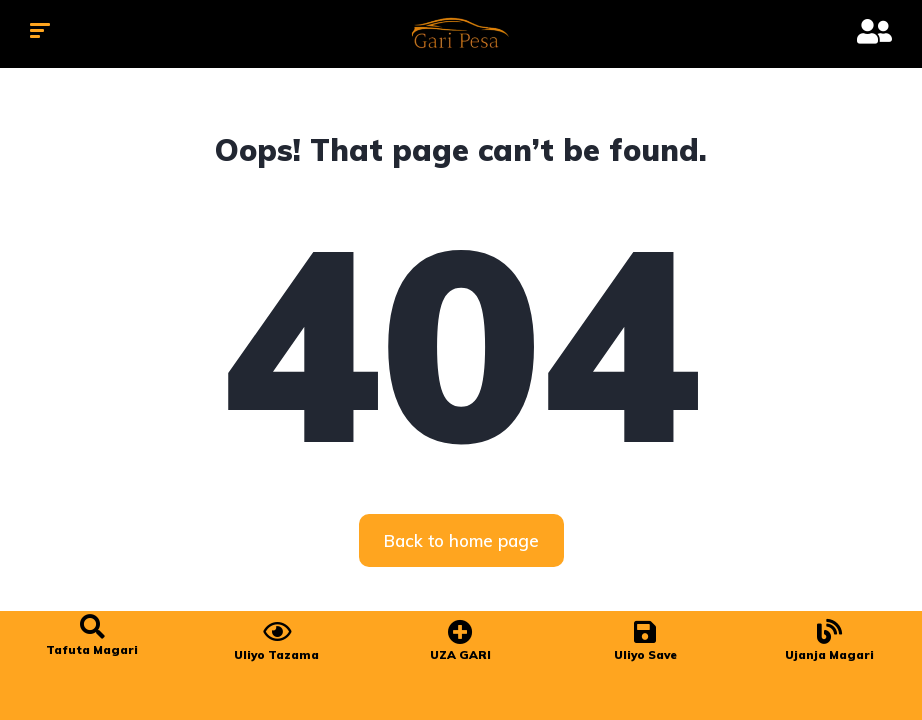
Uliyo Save (645, 654)
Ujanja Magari (829, 654)
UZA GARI (460, 654)
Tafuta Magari (92, 649)
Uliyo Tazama (276, 654)
